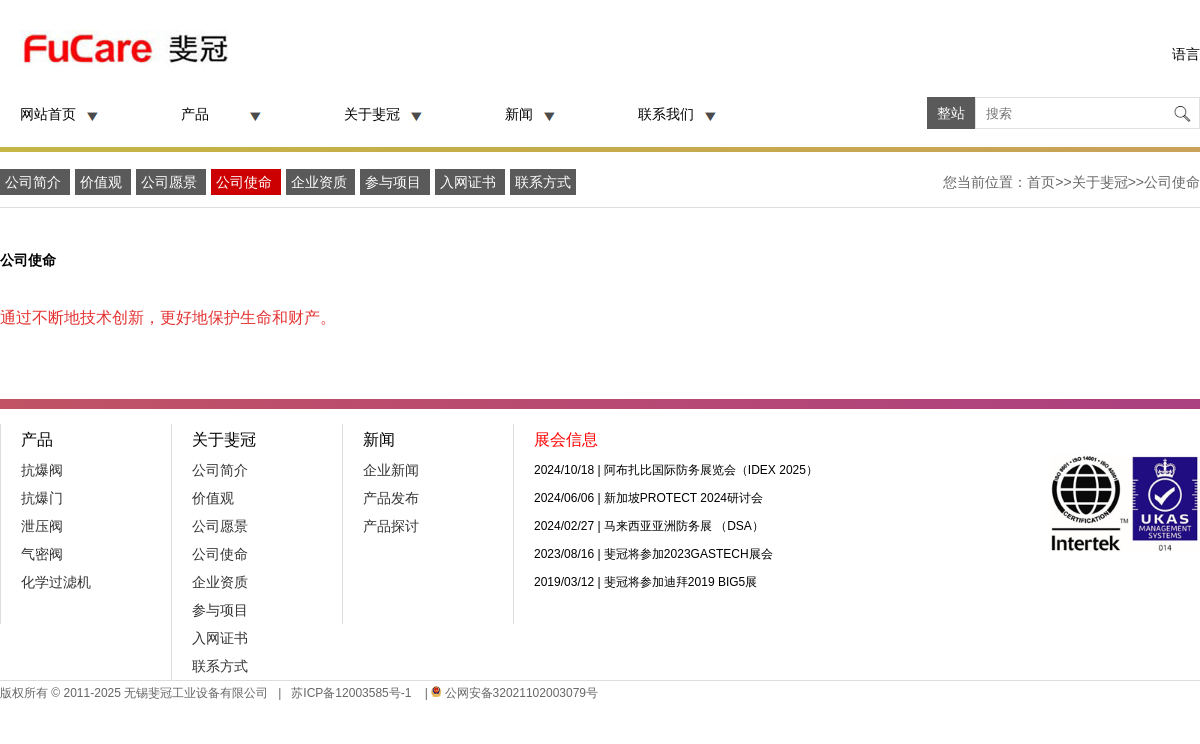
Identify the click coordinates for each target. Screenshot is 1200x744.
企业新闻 (391, 470)
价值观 (103, 182)
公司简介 (35, 182)
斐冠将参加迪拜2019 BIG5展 (680, 582)
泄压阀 (42, 526)
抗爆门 (42, 498)
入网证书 (470, 182)
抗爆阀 (42, 470)
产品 (195, 114)
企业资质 (321, 182)
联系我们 (666, 114)
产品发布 (391, 498)
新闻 (519, 114)
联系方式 (543, 182)
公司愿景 (171, 182)
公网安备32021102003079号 (521, 693)
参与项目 (395, 182)
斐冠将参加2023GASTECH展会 (688, 554)
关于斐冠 (372, 114)
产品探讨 (391, 526)
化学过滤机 (56, 582)
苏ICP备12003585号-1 (350, 693)
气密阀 (42, 554)
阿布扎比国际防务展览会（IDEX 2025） (711, 470)
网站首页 (48, 114)
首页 (1041, 182)
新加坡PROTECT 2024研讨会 (683, 498)
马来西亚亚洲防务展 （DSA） (684, 526)
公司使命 (246, 182)
